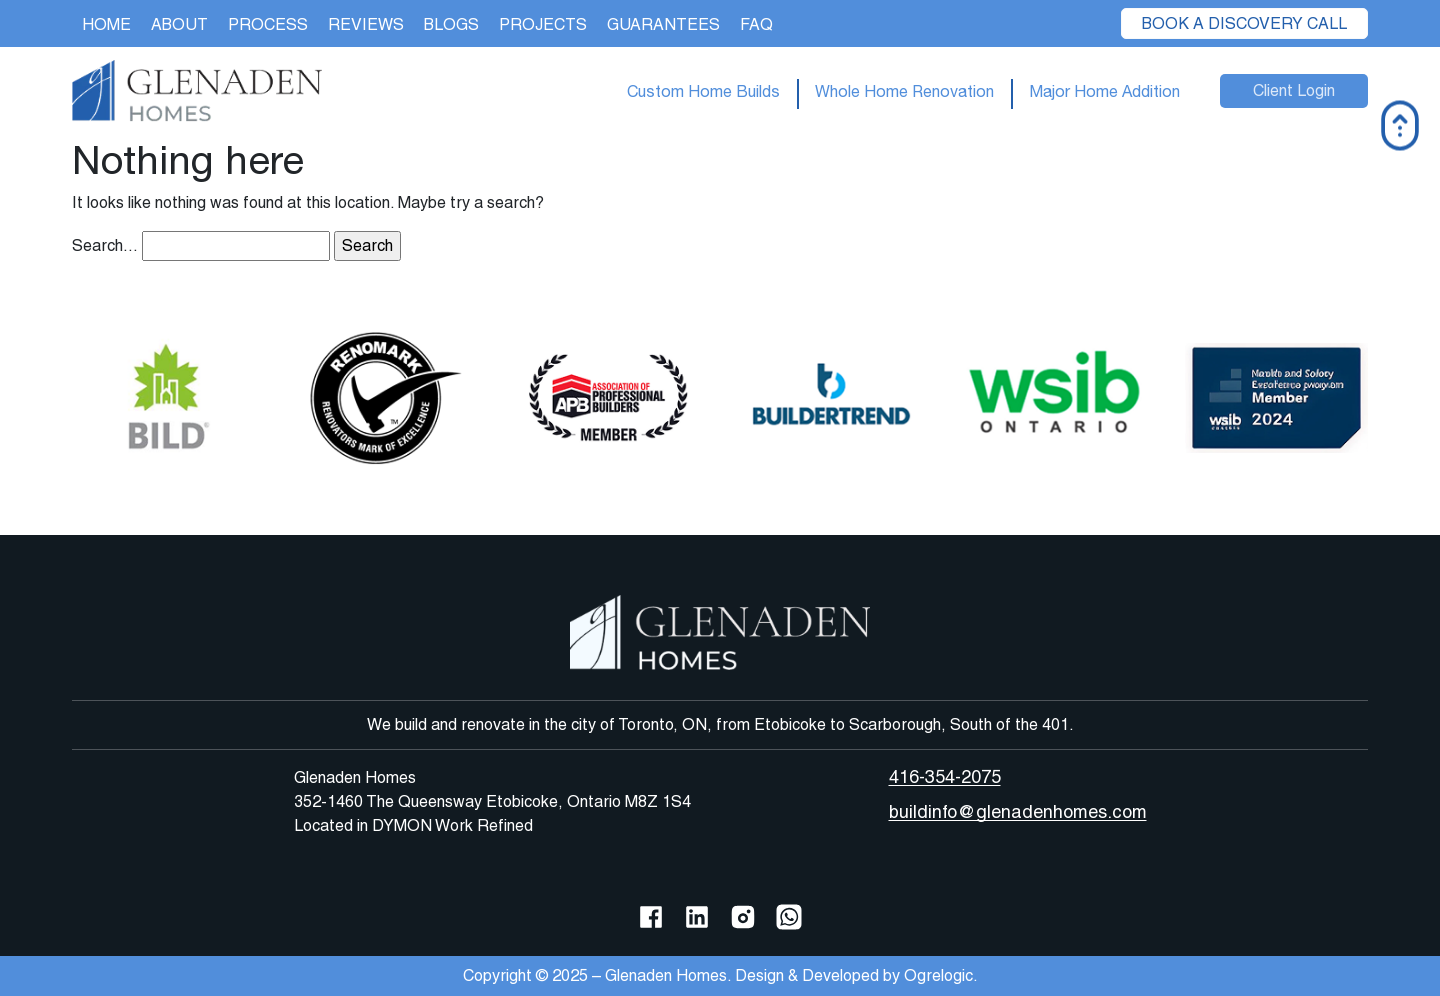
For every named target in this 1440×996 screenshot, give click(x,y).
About (179, 24)
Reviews (366, 24)
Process (268, 24)
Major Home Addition (1104, 91)
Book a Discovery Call (1244, 23)
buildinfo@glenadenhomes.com (1018, 811)
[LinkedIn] (697, 915)
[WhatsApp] (789, 915)
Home (106, 24)
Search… (105, 245)
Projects (543, 24)
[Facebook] (651, 915)
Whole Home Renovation (904, 91)
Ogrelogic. (941, 975)
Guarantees (663, 24)
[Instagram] (743, 915)
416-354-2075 (945, 776)
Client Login (1294, 90)
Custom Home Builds (703, 91)
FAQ (756, 24)
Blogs (451, 24)
